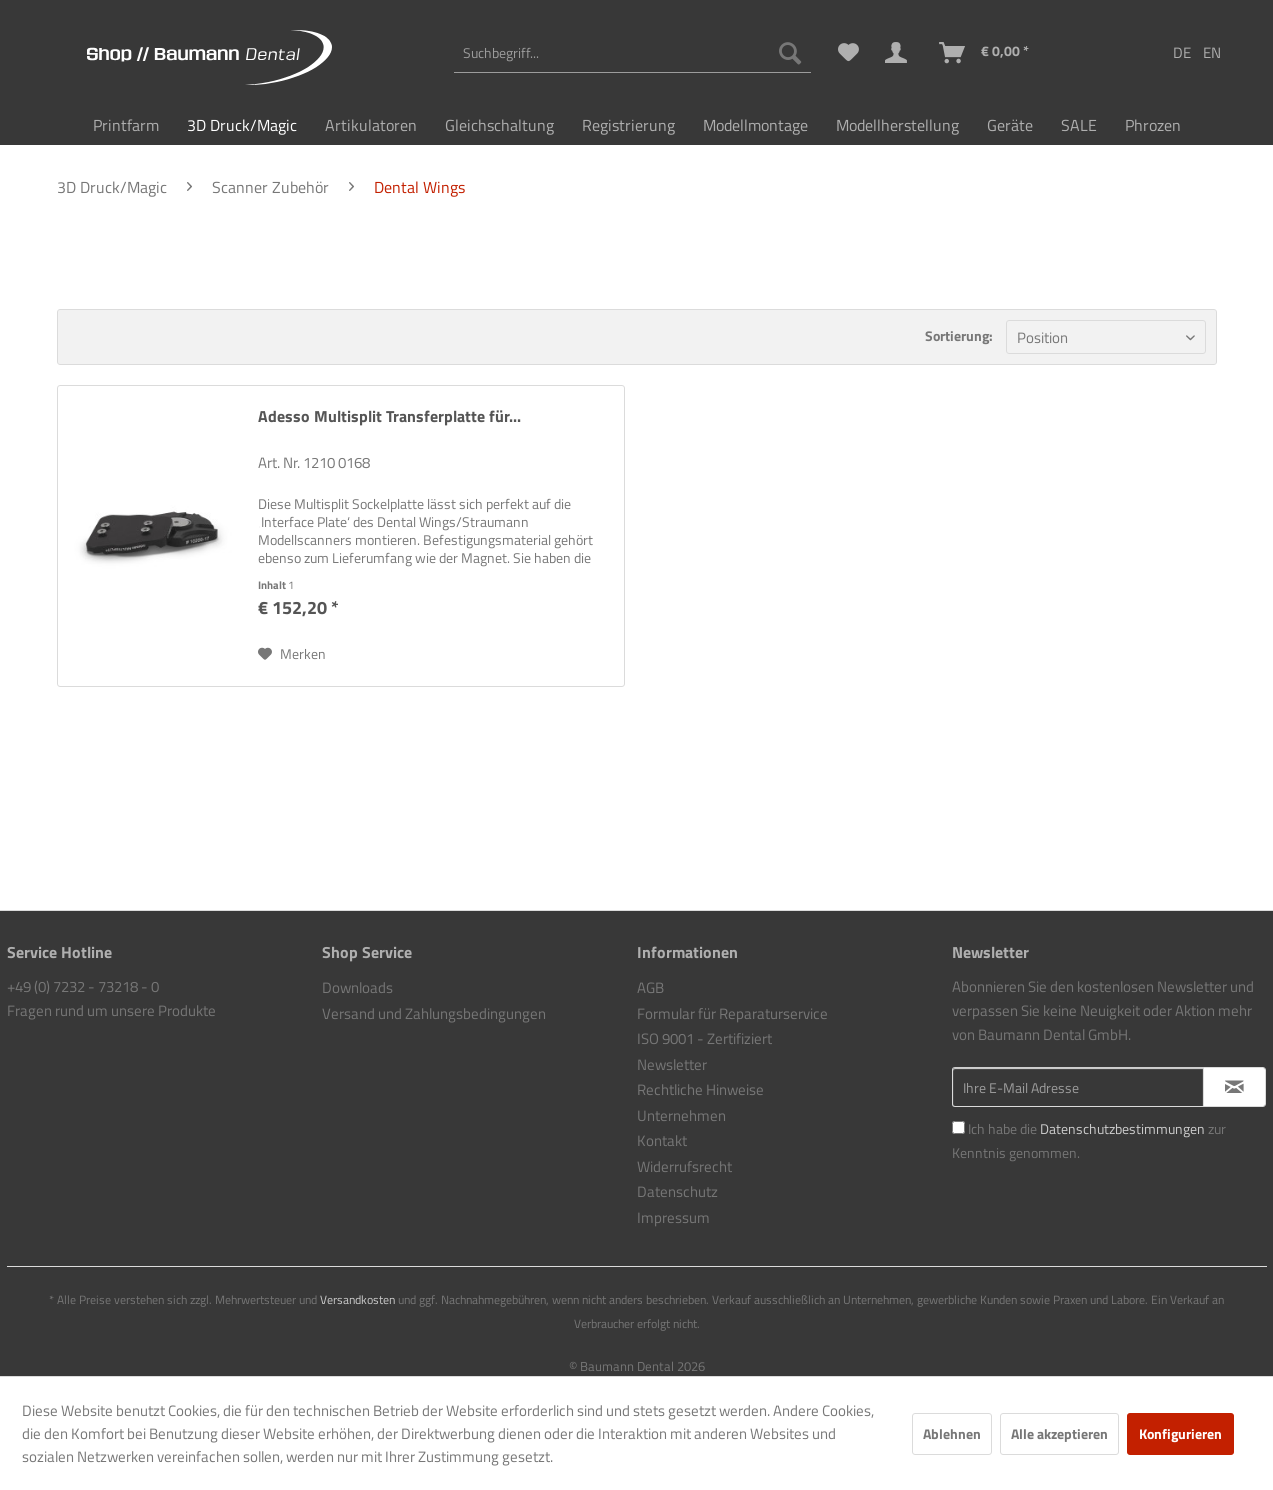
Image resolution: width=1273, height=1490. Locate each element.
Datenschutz (677, 1191)
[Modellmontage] (755, 125)
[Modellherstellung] (897, 125)
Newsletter (672, 1064)
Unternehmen (681, 1115)
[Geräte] (1010, 125)
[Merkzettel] (848, 53)
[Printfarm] (126, 125)
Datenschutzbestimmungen (1122, 1128)
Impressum (673, 1217)
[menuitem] (632, 53)
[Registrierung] (628, 125)
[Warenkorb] (985, 53)
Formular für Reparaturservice (732, 1013)
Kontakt (662, 1140)
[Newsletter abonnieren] (1234, 1087)
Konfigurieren (1180, 1433)
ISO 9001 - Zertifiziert (704, 1038)
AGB (650, 987)
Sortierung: (959, 335)
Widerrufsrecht (684, 1166)
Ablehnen (952, 1433)
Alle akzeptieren (1059, 1433)
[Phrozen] (1153, 125)
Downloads (357, 987)
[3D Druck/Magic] (242, 125)
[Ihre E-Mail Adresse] (1078, 1087)
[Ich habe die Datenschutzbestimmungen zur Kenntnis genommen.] (958, 1127)
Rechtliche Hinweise (700, 1089)
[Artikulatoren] (371, 125)
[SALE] (1079, 125)
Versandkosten (357, 1299)
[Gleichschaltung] (499, 125)
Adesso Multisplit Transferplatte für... (389, 417)
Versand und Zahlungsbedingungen (434, 1013)
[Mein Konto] (900, 53)
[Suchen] (790, 53)
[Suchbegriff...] (632, 53)
